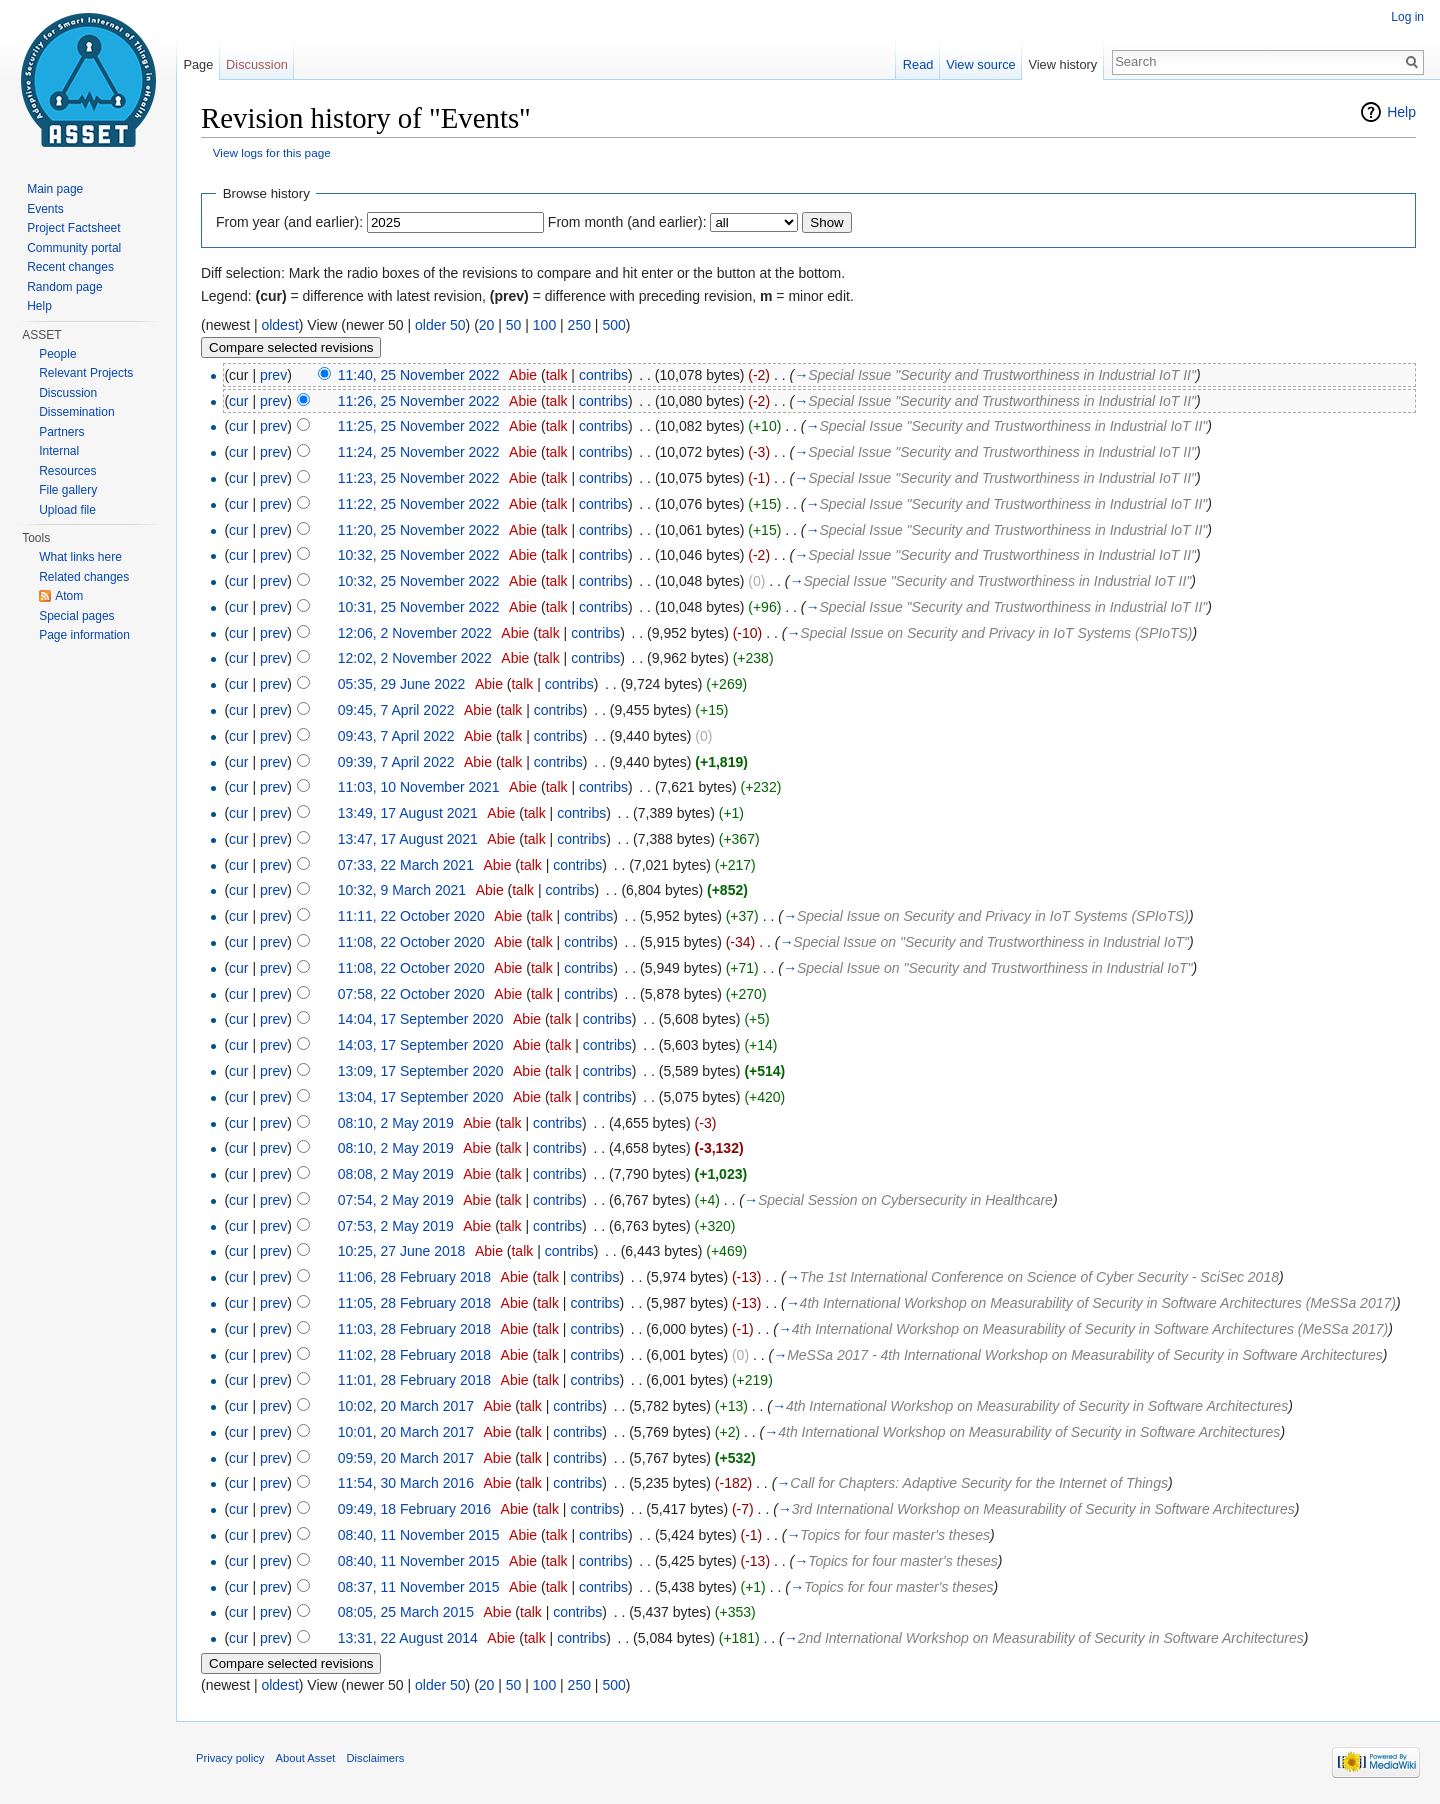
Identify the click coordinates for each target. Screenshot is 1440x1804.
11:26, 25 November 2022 (419, 401)
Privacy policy (230, 1758)
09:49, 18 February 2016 (414, 1509)
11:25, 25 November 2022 (419, 426)
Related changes (84, 577)
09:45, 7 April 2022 (396, 710)
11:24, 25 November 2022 (419, 452)
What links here (80, 557)
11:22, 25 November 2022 (419, 504)
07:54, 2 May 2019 (396, 1200)
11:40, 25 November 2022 (419, 375)
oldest (279, 325)
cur (238, 401)
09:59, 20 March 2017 (406, 1458)
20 (487, 325)
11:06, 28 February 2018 (414, 1277)
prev (273, 375)
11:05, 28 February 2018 (414, 1303)
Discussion (257, 64)
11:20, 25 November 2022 (419, 530)
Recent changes (70, 267)
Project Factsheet (73, 228)
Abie (523, 375)
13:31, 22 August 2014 (408, 1638)
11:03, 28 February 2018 (414, 1329)
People (57, 354)
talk (557, 375)
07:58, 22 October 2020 (411, 994)
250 (579, 325)
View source (980, 64)
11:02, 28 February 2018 (414, 1355)
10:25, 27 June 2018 (402, 1251)
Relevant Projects (86, 373)
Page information (84, 635)
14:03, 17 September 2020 (421, 1045)
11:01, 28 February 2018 (414, 1380)
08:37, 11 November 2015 (419, 1587)
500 (613, 325)
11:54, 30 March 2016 (406, 1483)
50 (514, 325)
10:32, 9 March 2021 (402, 890)
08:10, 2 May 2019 (396, 1123)
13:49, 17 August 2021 (408, 813)
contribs (603, 375)
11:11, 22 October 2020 (411, 916)
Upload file (67, 510)
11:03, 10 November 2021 (419, 787)
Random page (64, 287)
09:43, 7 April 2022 (396, 736)
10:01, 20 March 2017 (406, 1432)
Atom (69, 596)
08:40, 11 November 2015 (419, 1535)
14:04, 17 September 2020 (421, 1019)
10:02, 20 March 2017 (406, 1406)
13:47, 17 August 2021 (408, 839)
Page (198, 64)
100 (544, 325)
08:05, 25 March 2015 (406, 1612)
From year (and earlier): (289, 222)
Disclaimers (375, 1758)
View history (1062, 64)
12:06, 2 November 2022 (415, 633)
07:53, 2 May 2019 (396, 1226)
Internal (59, 451)
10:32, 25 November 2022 (419, 555)
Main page (55, 189)
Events (45, 209)
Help (1401, 112)
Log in (1407, 17)
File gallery (68, 490)
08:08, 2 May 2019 (396, 1174)
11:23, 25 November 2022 (419, 478)
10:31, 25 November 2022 (419, 607)
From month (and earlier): (627, 222)
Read (918, 64)
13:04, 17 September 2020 (421, 1097)
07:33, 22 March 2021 (406, 865)
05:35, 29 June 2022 (402, 684)
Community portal (74, 248)
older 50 (440, 325)
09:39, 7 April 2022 (396, 762)
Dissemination (76, 412)
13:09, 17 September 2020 (421, 1071)
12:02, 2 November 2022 (415, 658)
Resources (67, 471)
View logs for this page (272, 152)
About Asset (306, 1758)
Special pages (76, 616)
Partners (61, 432)
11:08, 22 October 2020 (411, 942)
